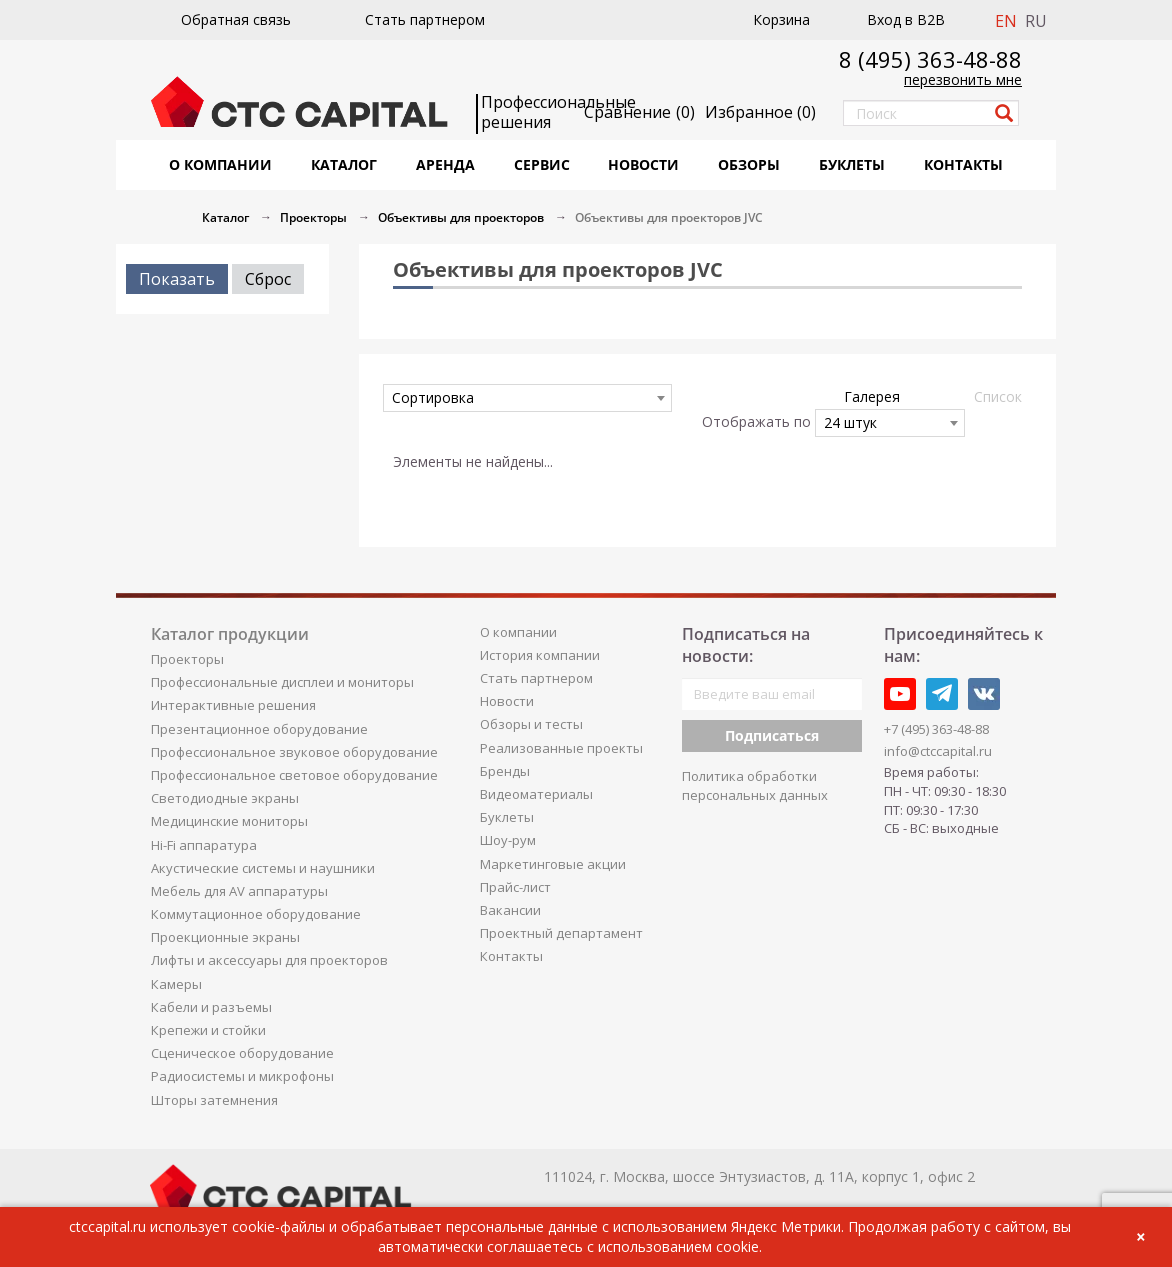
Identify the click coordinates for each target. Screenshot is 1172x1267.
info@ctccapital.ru (938, 751)
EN (1006, 21)
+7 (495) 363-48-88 (936, 729)
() (760, 112)
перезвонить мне (963, 79)
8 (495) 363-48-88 (930, 59)
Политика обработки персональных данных (755, 785)
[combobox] (527, 398)
